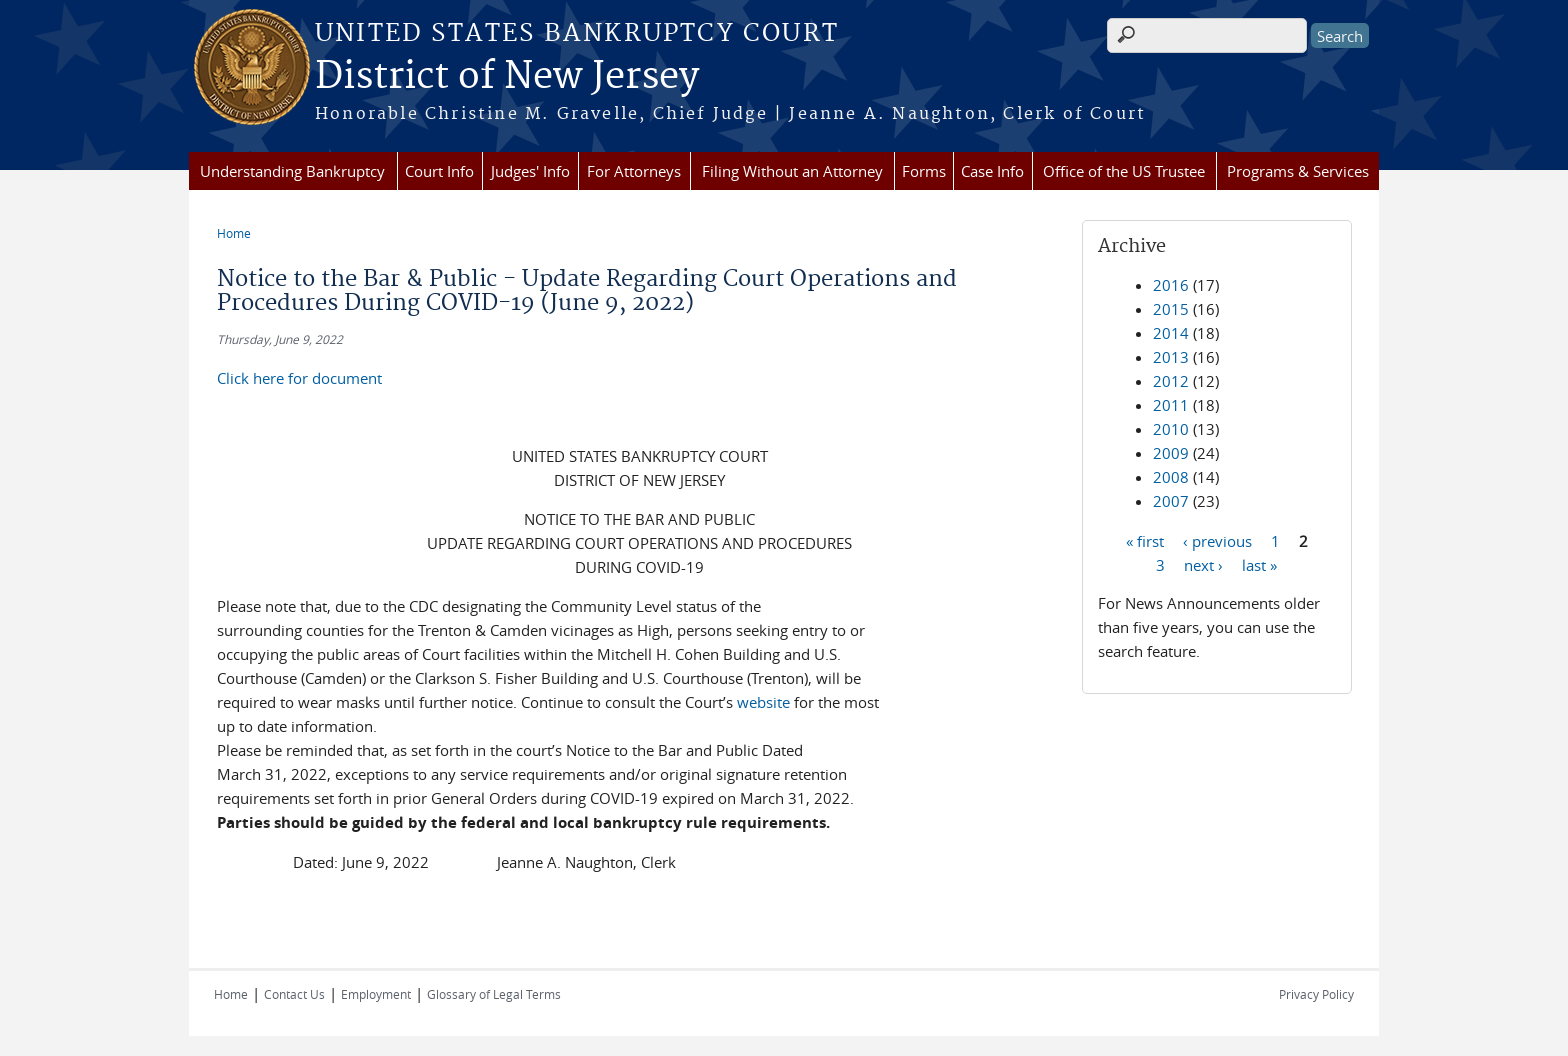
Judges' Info (530, 171)
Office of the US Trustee (1124, 171)
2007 (1171, 501)
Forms (924, 171)
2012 (1171, 381)
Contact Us (294, 994)
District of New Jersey (507, 77)
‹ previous (1217, 540)
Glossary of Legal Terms (494, 994)
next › (1203, 564)
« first (1145, 540)
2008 (1171, 477)
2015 (1171, 309)
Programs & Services (1298, 171)
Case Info (992, 171)
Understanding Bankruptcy (292, 171)
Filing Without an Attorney (792, 171)
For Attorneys (634, 171)
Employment (376, 994)
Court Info (439, 171)
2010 (1171, 429)
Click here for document (299, 378)
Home (234, 233)
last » (1259, 564)
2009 (1171, 453)
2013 (1171, 357)
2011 (1171, 405)
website (763, 702)
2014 (1171, 333)
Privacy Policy (1316, 994)
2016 (1171, 285)
